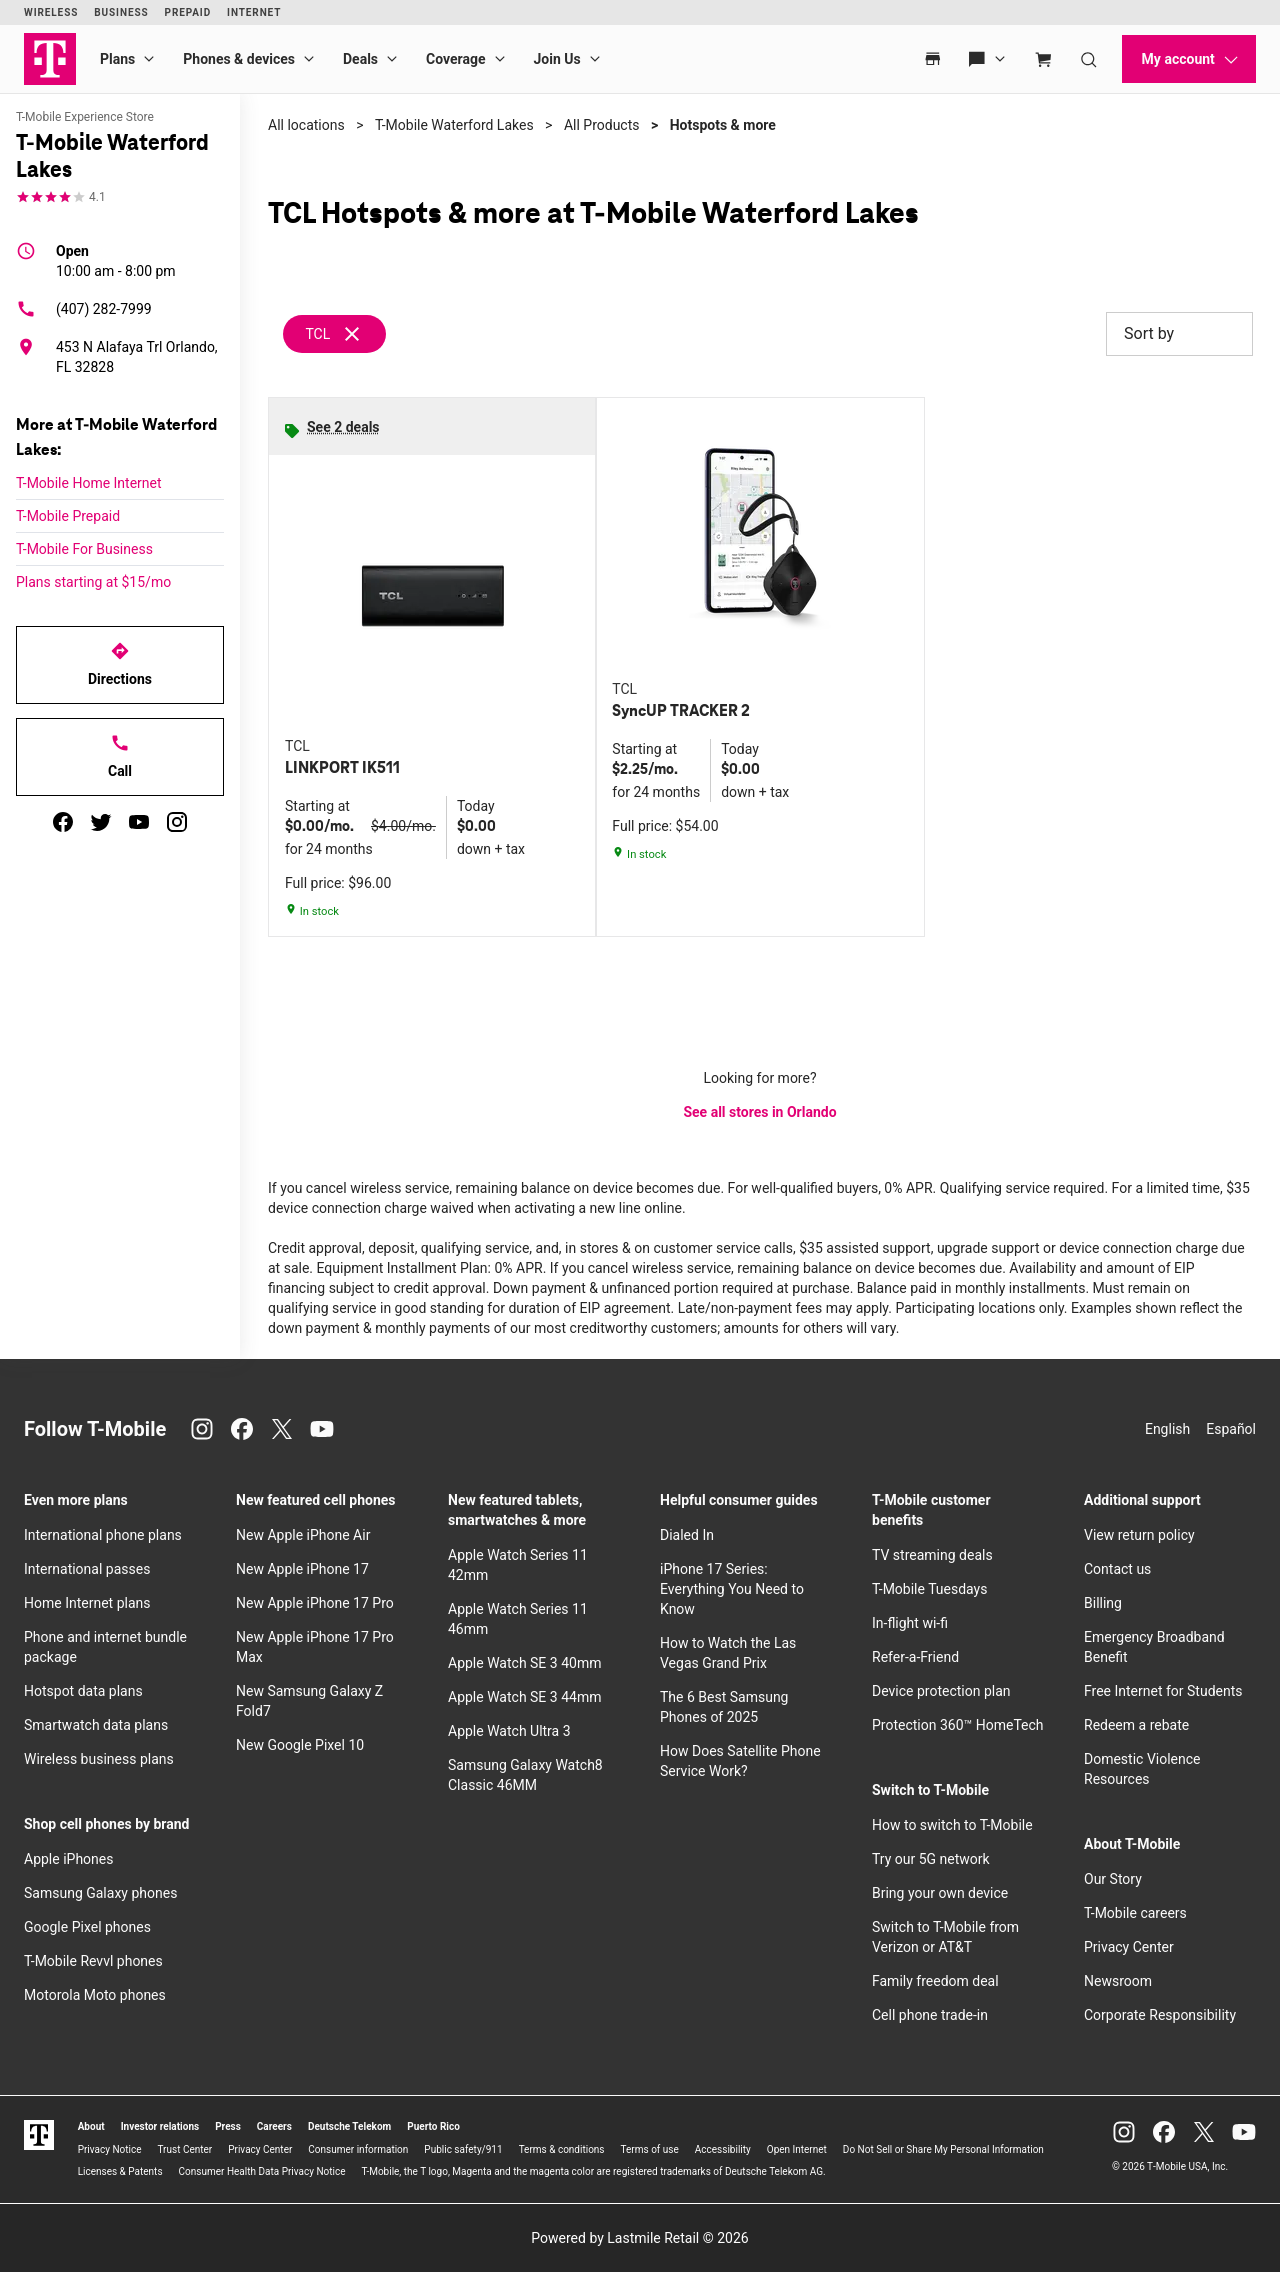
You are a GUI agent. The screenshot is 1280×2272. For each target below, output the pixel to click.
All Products (602, 125)
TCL (317, 334)
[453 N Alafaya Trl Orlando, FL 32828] (120, 357)
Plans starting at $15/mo (93, 582)
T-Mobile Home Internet (89, 483)
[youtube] (139, 822)
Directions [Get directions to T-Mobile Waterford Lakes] (120, 664)
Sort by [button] (1179, 334)
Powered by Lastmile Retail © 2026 (639, 2238)
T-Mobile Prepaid (68, 516)
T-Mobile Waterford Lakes (454, 125)
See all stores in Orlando (759, 1112)
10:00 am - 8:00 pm (116, 260)
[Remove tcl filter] (335, 334)
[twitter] (101, 822)
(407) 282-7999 (84, 309)
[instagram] (177, 822)
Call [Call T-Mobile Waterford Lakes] (120, 756)
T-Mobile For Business (84, 549)
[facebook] (63, 822)
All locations (306, 125)
